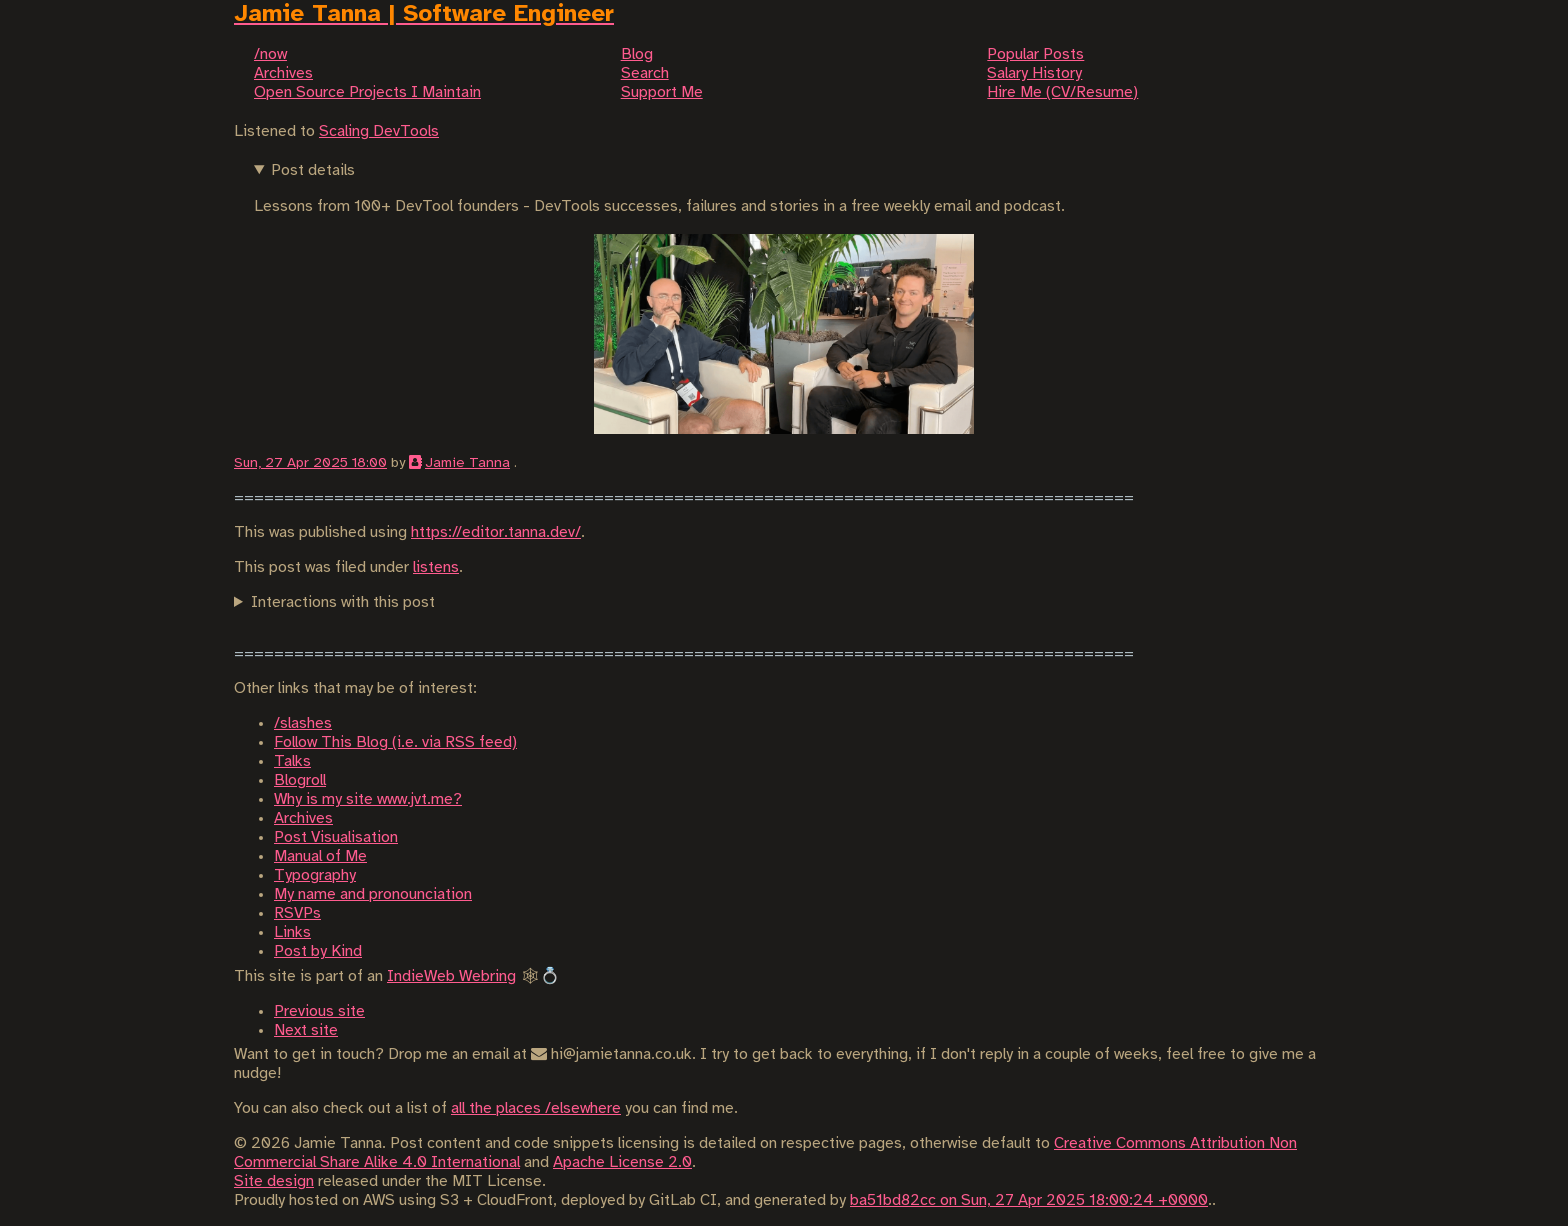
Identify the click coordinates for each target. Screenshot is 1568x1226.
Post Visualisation (336, 837)
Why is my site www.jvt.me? (368, 799)
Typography (315, 875)
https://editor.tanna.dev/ (496, 532)
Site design (274, 1181)
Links (292, 932)
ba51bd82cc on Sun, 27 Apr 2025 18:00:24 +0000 (1029, 1200)
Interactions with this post (343, 602)
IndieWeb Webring (451, 976)
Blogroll (300, 780)
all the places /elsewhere (536, 1108)
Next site (306, 1030)
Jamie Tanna (467, 463)
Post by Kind (318, 951)
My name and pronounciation (373, 894)
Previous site (319, 1011)
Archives (303, 818)
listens (436, 567)
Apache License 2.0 (622, 1162)
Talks (292, 761)
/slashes (303, 723)
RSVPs (297, 913)
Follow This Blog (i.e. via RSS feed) (395, 742)
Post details (313, 170)
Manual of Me (320, 856)
